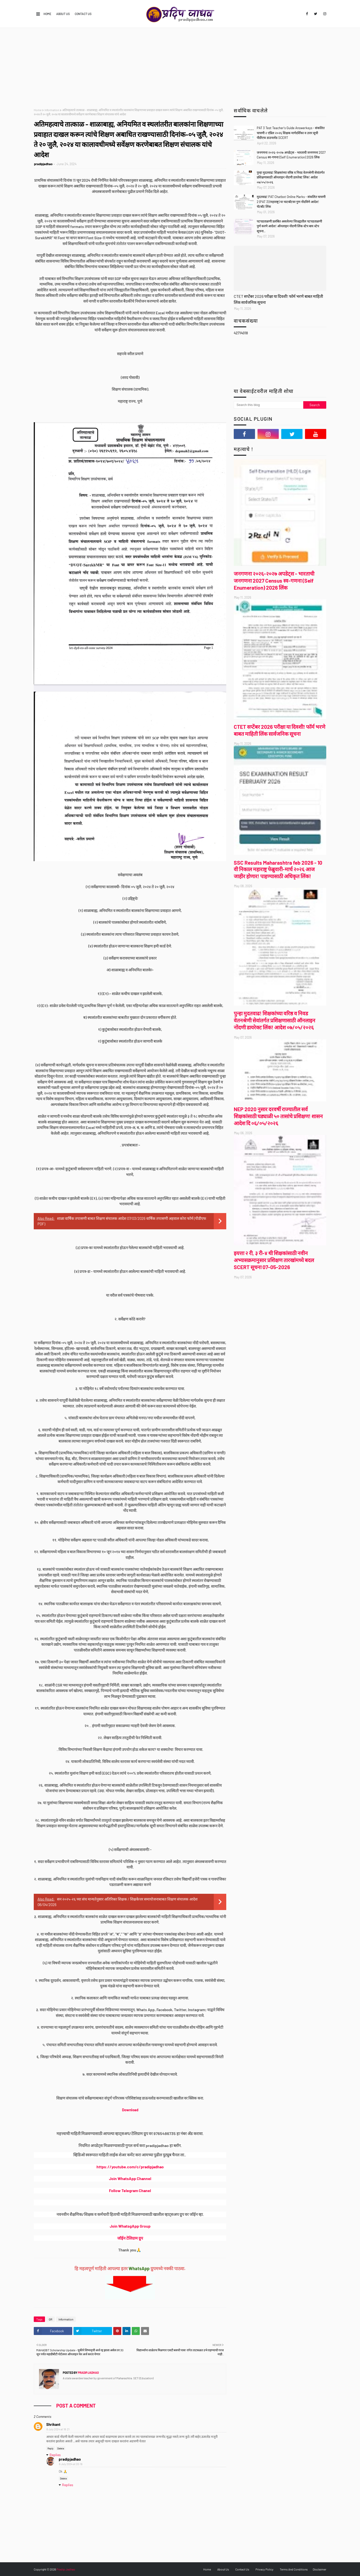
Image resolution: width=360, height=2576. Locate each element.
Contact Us (83, 14)
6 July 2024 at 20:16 (70, 2464)
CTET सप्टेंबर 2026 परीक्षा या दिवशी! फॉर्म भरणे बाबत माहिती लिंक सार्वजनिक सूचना (278, 299)
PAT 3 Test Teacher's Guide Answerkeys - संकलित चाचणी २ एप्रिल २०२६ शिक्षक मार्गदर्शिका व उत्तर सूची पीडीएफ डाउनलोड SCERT (290, 133)
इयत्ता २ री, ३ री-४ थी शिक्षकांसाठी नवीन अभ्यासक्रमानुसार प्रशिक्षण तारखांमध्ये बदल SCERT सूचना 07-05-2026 (274, 1260)
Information (51, 110)
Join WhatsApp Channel (130, 2178)
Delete (60, 2448)
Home (47, 14)
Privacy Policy (265, 2569)
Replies (55, 2455)
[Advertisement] (180, 65)
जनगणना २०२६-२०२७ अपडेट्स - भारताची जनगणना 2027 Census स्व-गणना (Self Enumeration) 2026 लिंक (291, 154)
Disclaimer (319, 2569)
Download (130, 2109)
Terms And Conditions (294, 2569)
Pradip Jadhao (65, 2569)
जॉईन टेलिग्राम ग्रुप (130, 2238)
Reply (51, 2448)
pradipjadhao (43, 164)
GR (50, 2319)
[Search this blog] (268, 405)
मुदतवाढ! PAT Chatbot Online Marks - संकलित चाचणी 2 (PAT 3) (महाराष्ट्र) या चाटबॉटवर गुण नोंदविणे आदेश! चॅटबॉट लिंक (291, 201)
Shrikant (53, 2424)
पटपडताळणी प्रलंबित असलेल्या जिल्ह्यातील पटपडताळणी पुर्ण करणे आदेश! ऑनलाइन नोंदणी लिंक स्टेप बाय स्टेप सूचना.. (289, 226)
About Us (63, 14)
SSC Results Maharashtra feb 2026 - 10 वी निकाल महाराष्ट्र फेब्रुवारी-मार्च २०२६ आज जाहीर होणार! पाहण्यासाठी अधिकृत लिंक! (278, 869)
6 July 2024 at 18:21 (58, 2429)
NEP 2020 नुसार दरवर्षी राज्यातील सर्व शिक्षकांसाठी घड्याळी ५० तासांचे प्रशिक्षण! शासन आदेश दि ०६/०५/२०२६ (278, 1116)
